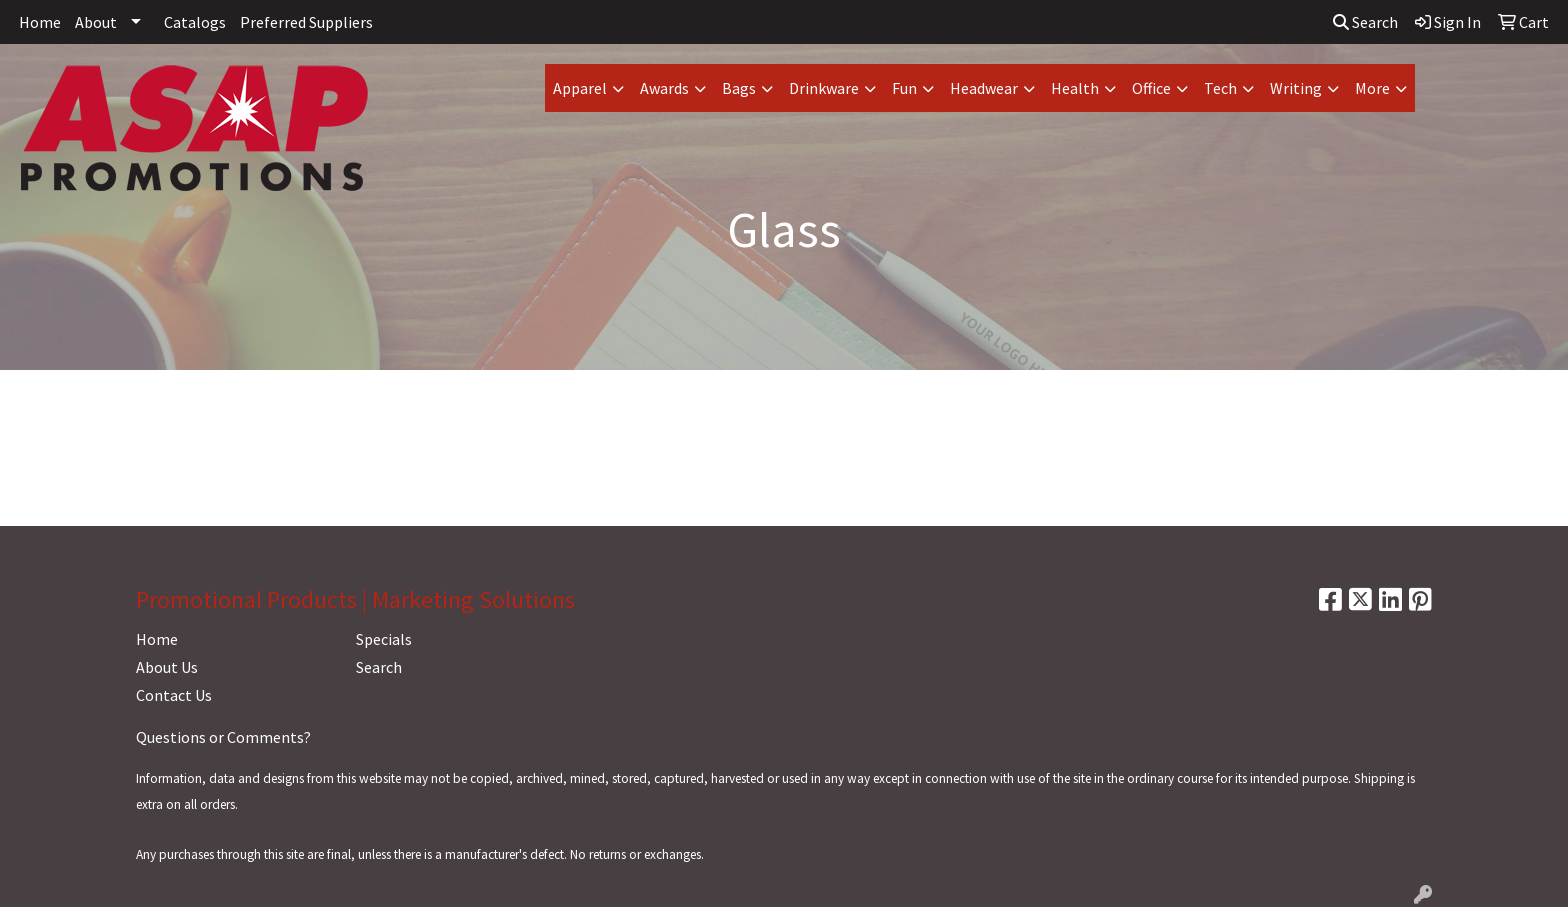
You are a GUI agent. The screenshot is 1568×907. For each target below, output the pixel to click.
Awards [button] (664, 88)
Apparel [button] (580, 88)
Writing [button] (1296, 88)
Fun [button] (904, 88)
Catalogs (195, 22)
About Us (167, 667)
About (96, 22)
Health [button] (1075, 88)
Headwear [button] (984, 88)
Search (1365, 22)
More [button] (1372, 88)
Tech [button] (1220, 88)
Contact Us (174, 695)
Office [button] (1151, 88)
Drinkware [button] (824, 88)
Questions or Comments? (223, 737)
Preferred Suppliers (306, 22)
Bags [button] (739, 88)
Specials (384, 639)
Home (40, 22)
